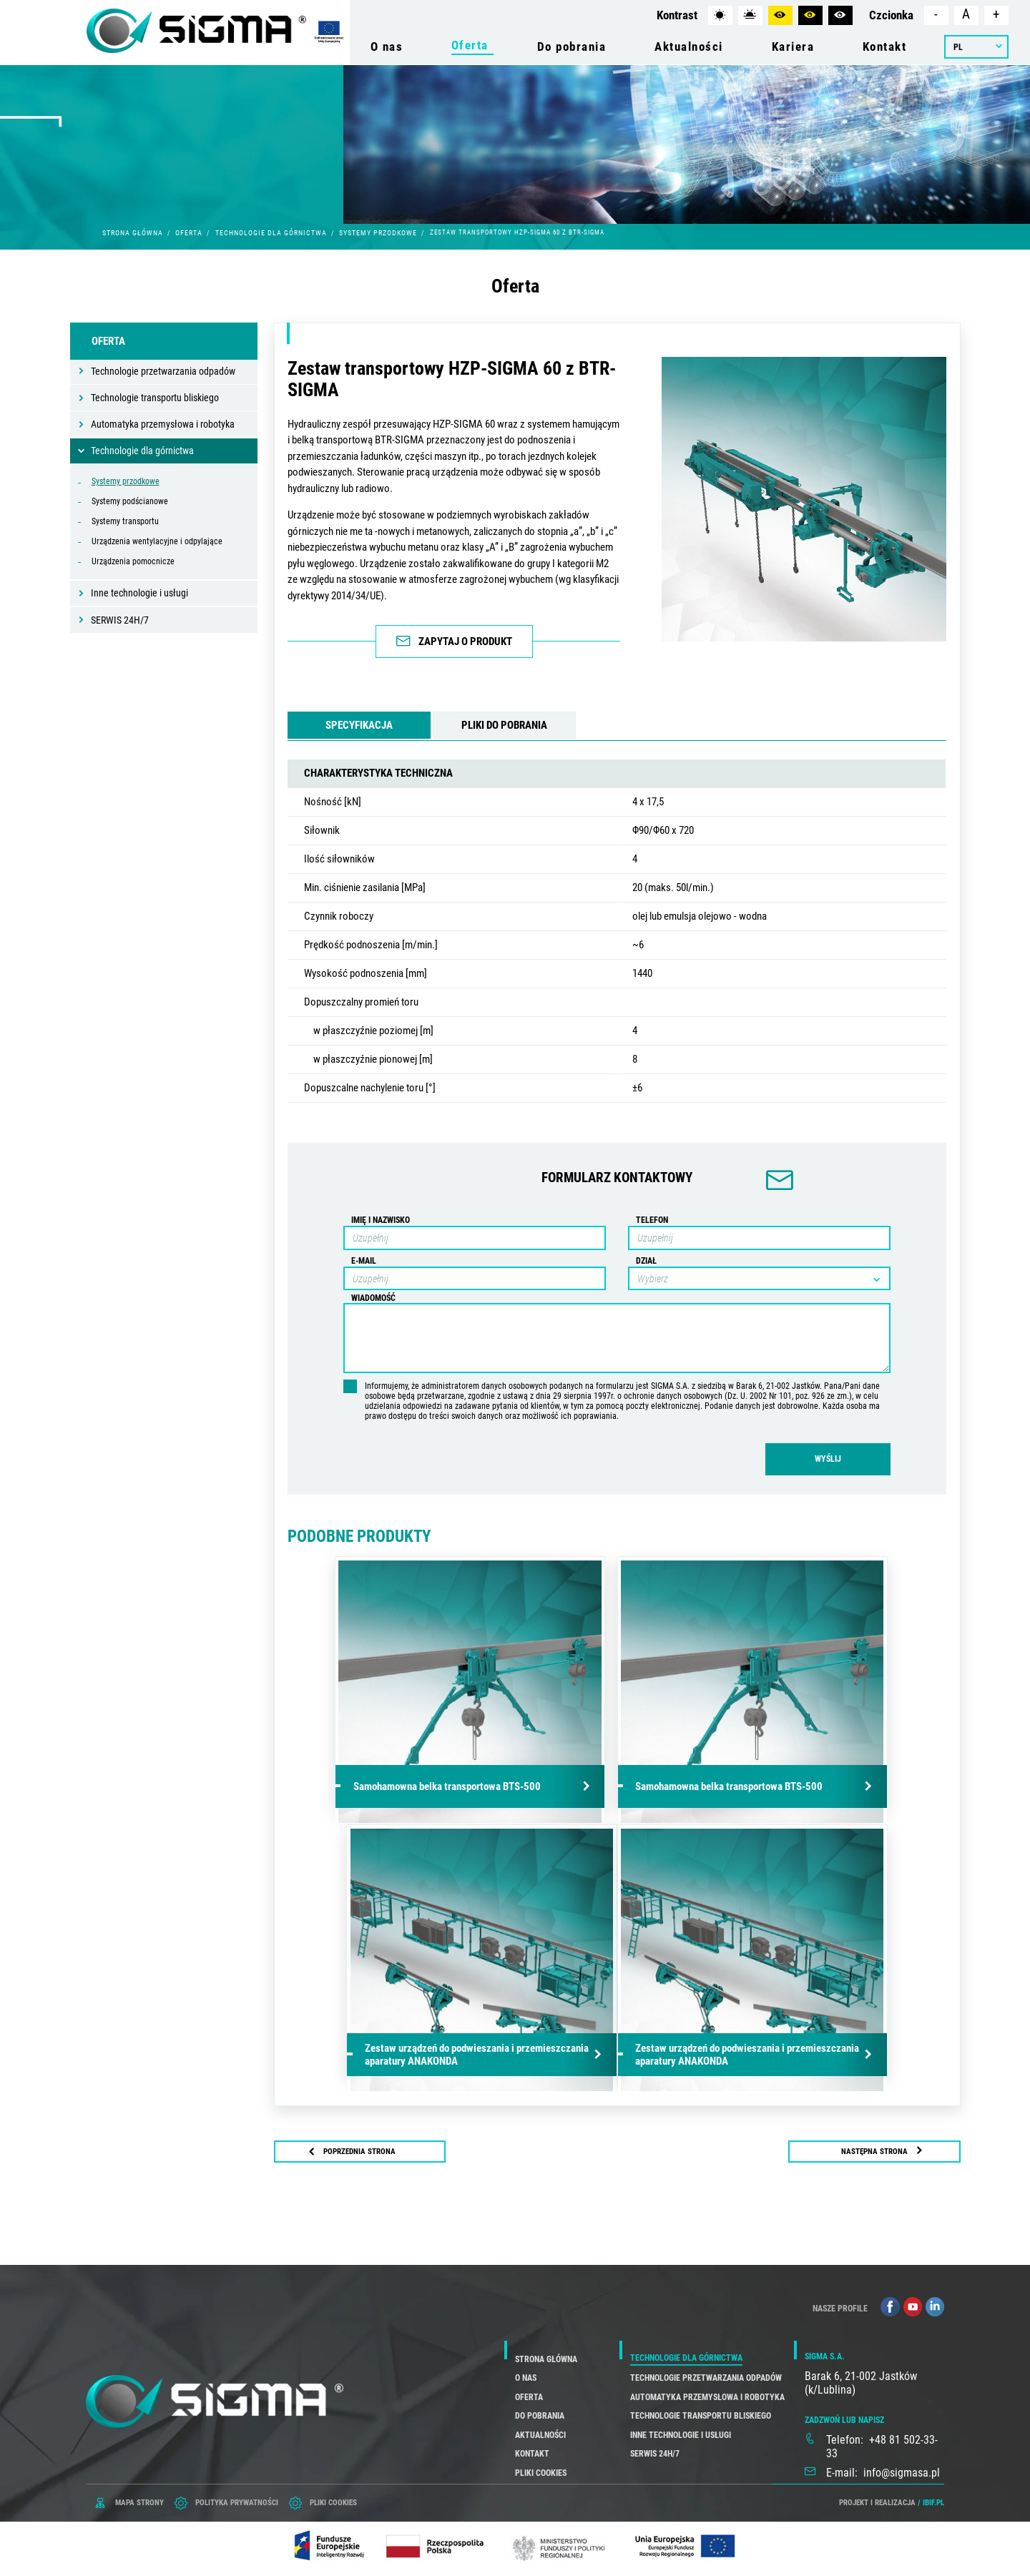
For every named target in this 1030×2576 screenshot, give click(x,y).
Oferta (188, 233)
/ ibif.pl (931, 2501)
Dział (646, 1260)
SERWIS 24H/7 (120, 620)
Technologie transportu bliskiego (155, 397)
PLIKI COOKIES (333, 2501)
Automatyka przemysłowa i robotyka (163, 424)
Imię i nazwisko (380, 1219)
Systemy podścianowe (130, 501)
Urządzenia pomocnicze (133, 561)
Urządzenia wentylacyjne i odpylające (157, 541)
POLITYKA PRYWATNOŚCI (236, 2501)
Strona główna (132, 233)
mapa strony (139, 2501)
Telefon (652, 1219)
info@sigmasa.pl (901, 2471)
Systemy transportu (125, 521)
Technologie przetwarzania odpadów (163, 371)
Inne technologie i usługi (139, 593)
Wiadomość (373, 1297)
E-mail (363, 1260)
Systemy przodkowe (378, 233)
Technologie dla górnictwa (271, 233)
